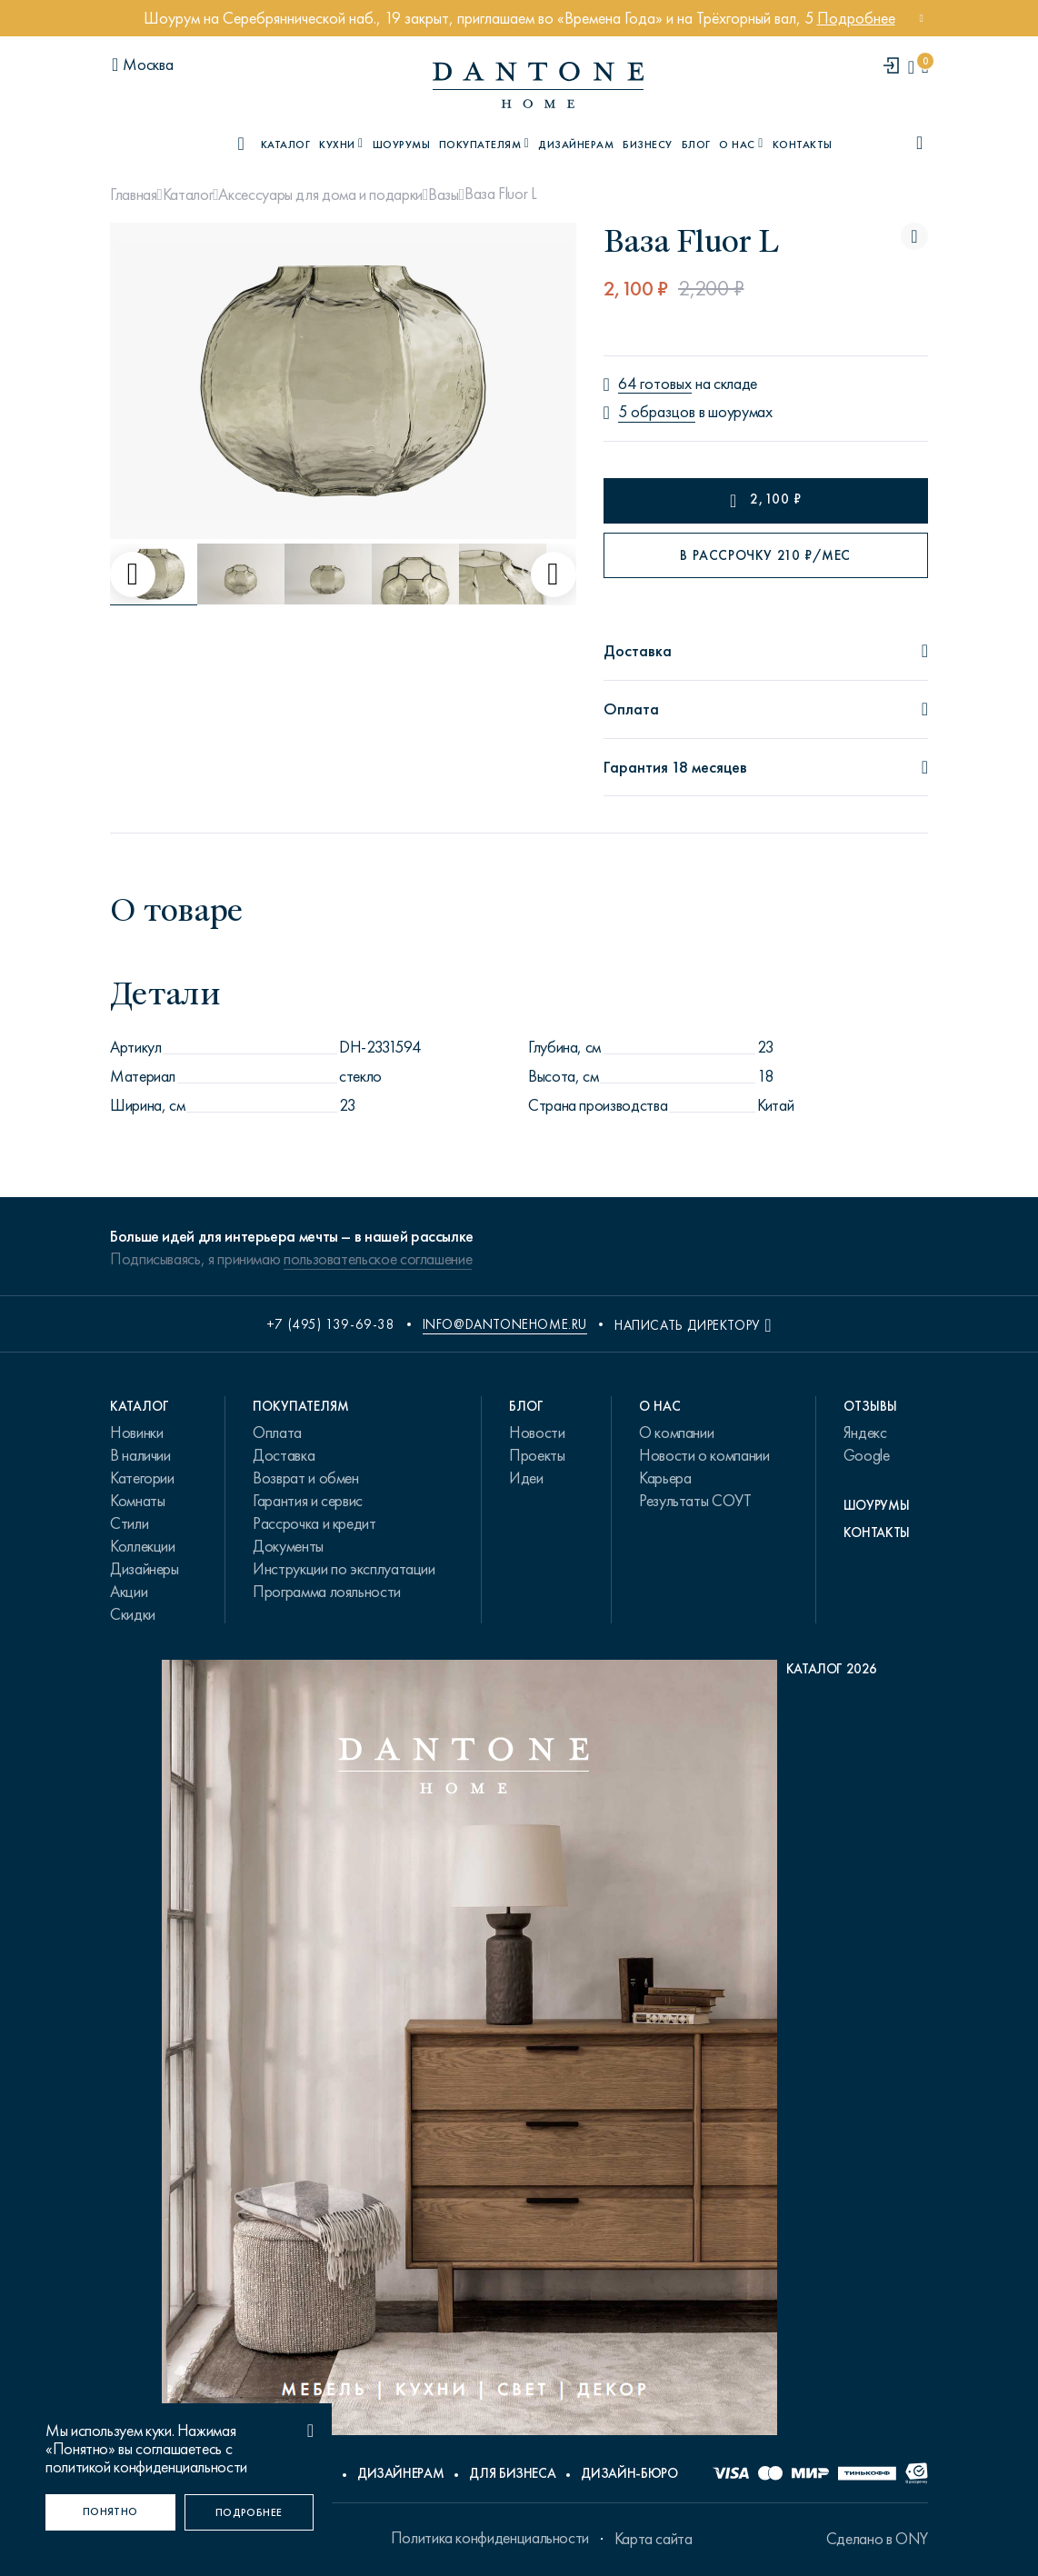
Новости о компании (704, 1455)
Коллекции (142, 1546)
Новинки (136, 1432)
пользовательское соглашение (378, 1259)
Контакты (803, 144)
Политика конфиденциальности (490, 2538)
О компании (676, 1432)
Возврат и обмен (306, 1478)
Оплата (277, 1432)
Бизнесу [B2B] (647, 144)
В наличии (140, 1455)
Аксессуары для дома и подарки (320, 195)
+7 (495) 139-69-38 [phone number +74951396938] (330, 1324)
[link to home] (538, 85)
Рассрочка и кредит (314, 1523)
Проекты (536, 1455)
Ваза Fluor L (500, 194)
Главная (133, 195)
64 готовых (655, 384)
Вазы (443, 195)
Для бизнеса (512, 2473)
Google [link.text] (866, 1455)
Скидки (132, 1614)
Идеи (526, 1478)
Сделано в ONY (877, 2539)
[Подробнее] (249, 2512)
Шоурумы (401, 144)
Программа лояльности (327, 1592)
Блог (696, 144)
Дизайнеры (144, 1569)
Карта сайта (653, 2539)
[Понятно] (110, 2512)
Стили (129, 1523)
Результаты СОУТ (695, 1501)
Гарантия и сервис (308, 1501)
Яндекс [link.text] (865, 1432)
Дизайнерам (576, 144)
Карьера (665, 1478)
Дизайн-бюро (629, 2473)
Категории (142, 1478)
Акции (128, 1592)
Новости (536, 1432)
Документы (288, 1546)
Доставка (283, 1455)
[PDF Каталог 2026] (519, 2052)
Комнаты (137, 1501)
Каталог (188, 195)
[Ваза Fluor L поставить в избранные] (914, 236)
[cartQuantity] (925, 66)
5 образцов (656, 412)
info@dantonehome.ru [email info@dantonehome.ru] (505, 1324)
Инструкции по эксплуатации (344, 1569)
